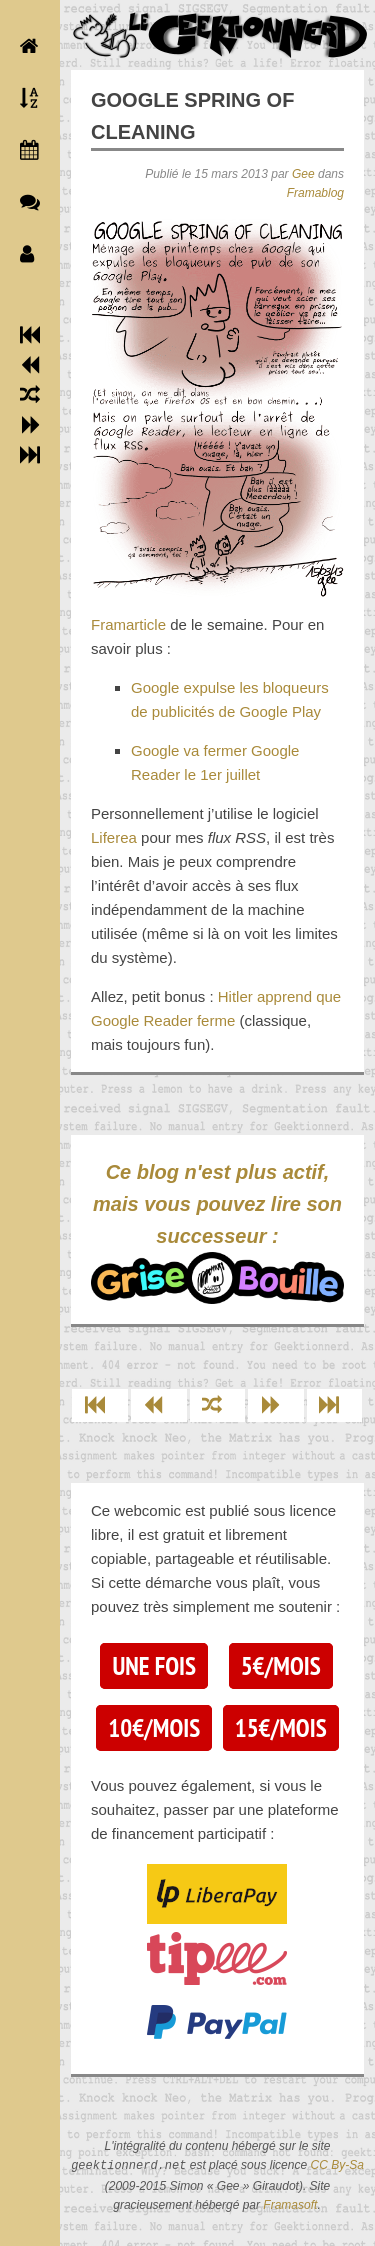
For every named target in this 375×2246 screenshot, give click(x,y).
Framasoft (290, 2205)
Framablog (315, 193)
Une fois (153, 1666)
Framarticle (128, 624)
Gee (303, 174)
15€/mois (281, 1728)
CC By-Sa (336, 2166)
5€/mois (281, 1666)
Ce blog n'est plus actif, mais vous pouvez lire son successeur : (217, 1233)
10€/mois (154, 1728)
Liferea (114, 837)
